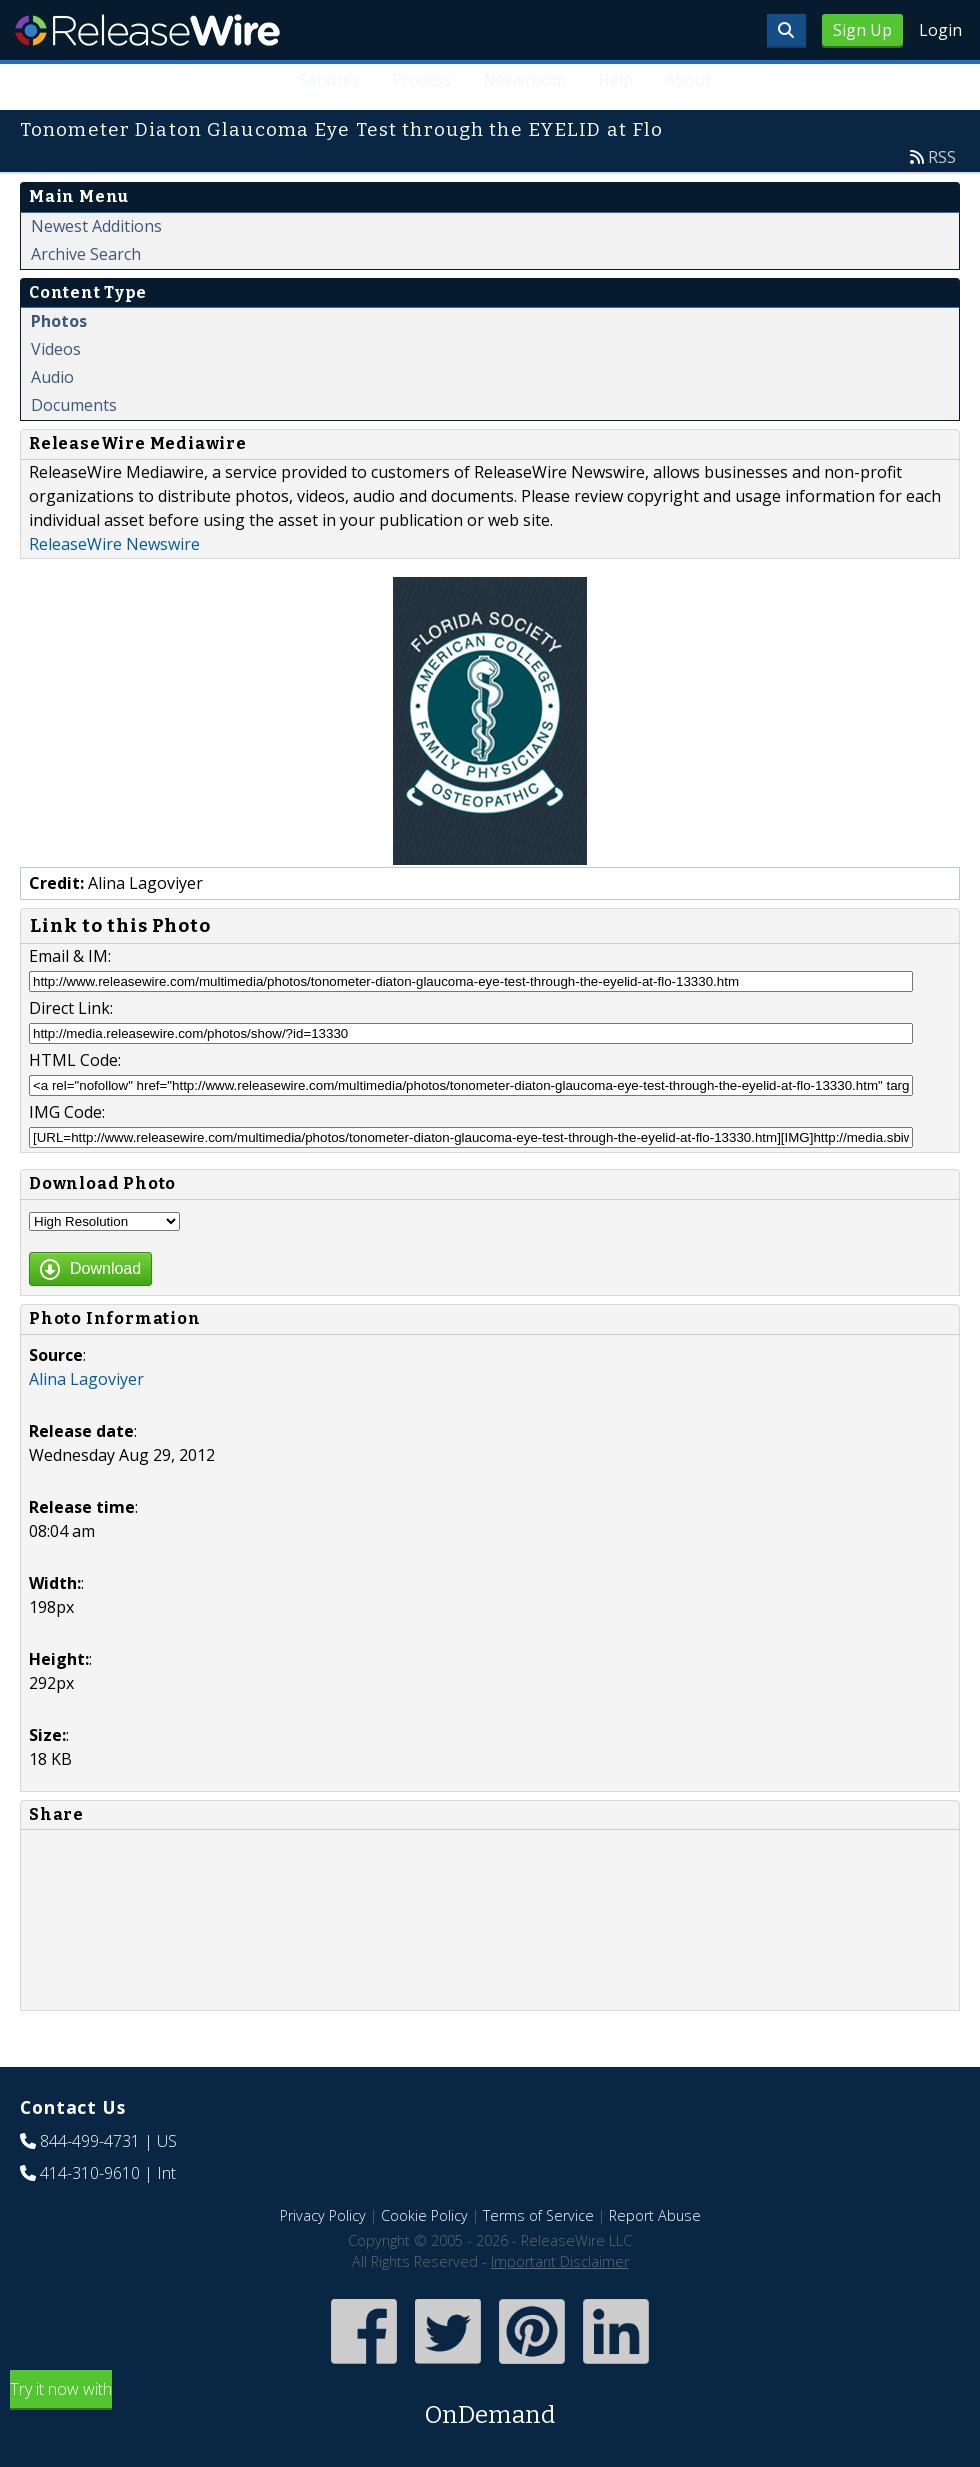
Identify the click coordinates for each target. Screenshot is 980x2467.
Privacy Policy (323, 2215)
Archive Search (86, 254)
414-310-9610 (90, 2173)
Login (940, 30)
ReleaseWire (147, 30)
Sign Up (862, 30)
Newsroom (524, 80)
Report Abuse (655, 2215)
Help (615, 80)
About (688, 80)
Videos (56, 349)
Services (330, 80)
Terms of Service (538, 2215)
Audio (52, 377)
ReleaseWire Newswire (114, 544)
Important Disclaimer (560, 2261)
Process (422, 80)
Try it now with (490, 2405)
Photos (59, 321)
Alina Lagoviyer (86, 1379)
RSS (942, 157)
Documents (74, 405)
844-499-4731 (90, 2141)
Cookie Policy (424, 2215)
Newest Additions (96, 226)
